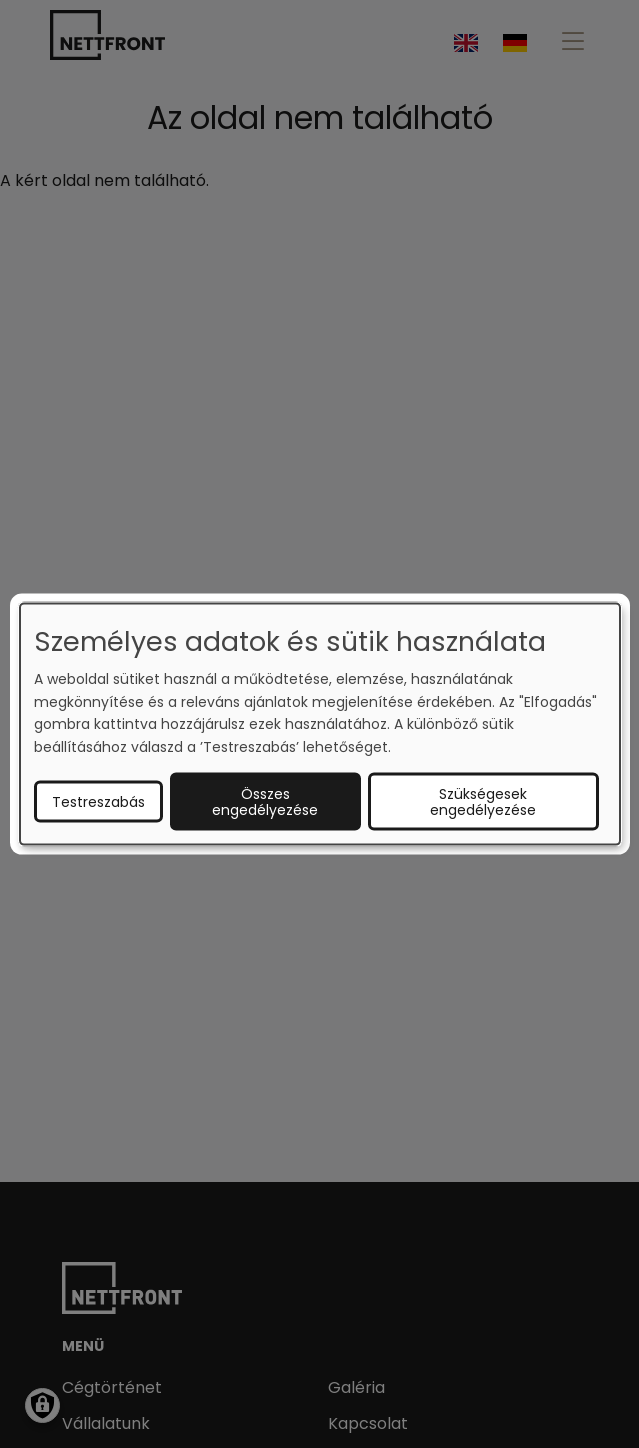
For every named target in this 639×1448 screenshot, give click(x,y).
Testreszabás (98, 801)
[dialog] (320, 724)
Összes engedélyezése (265, 801)
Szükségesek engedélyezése (483, 801)
